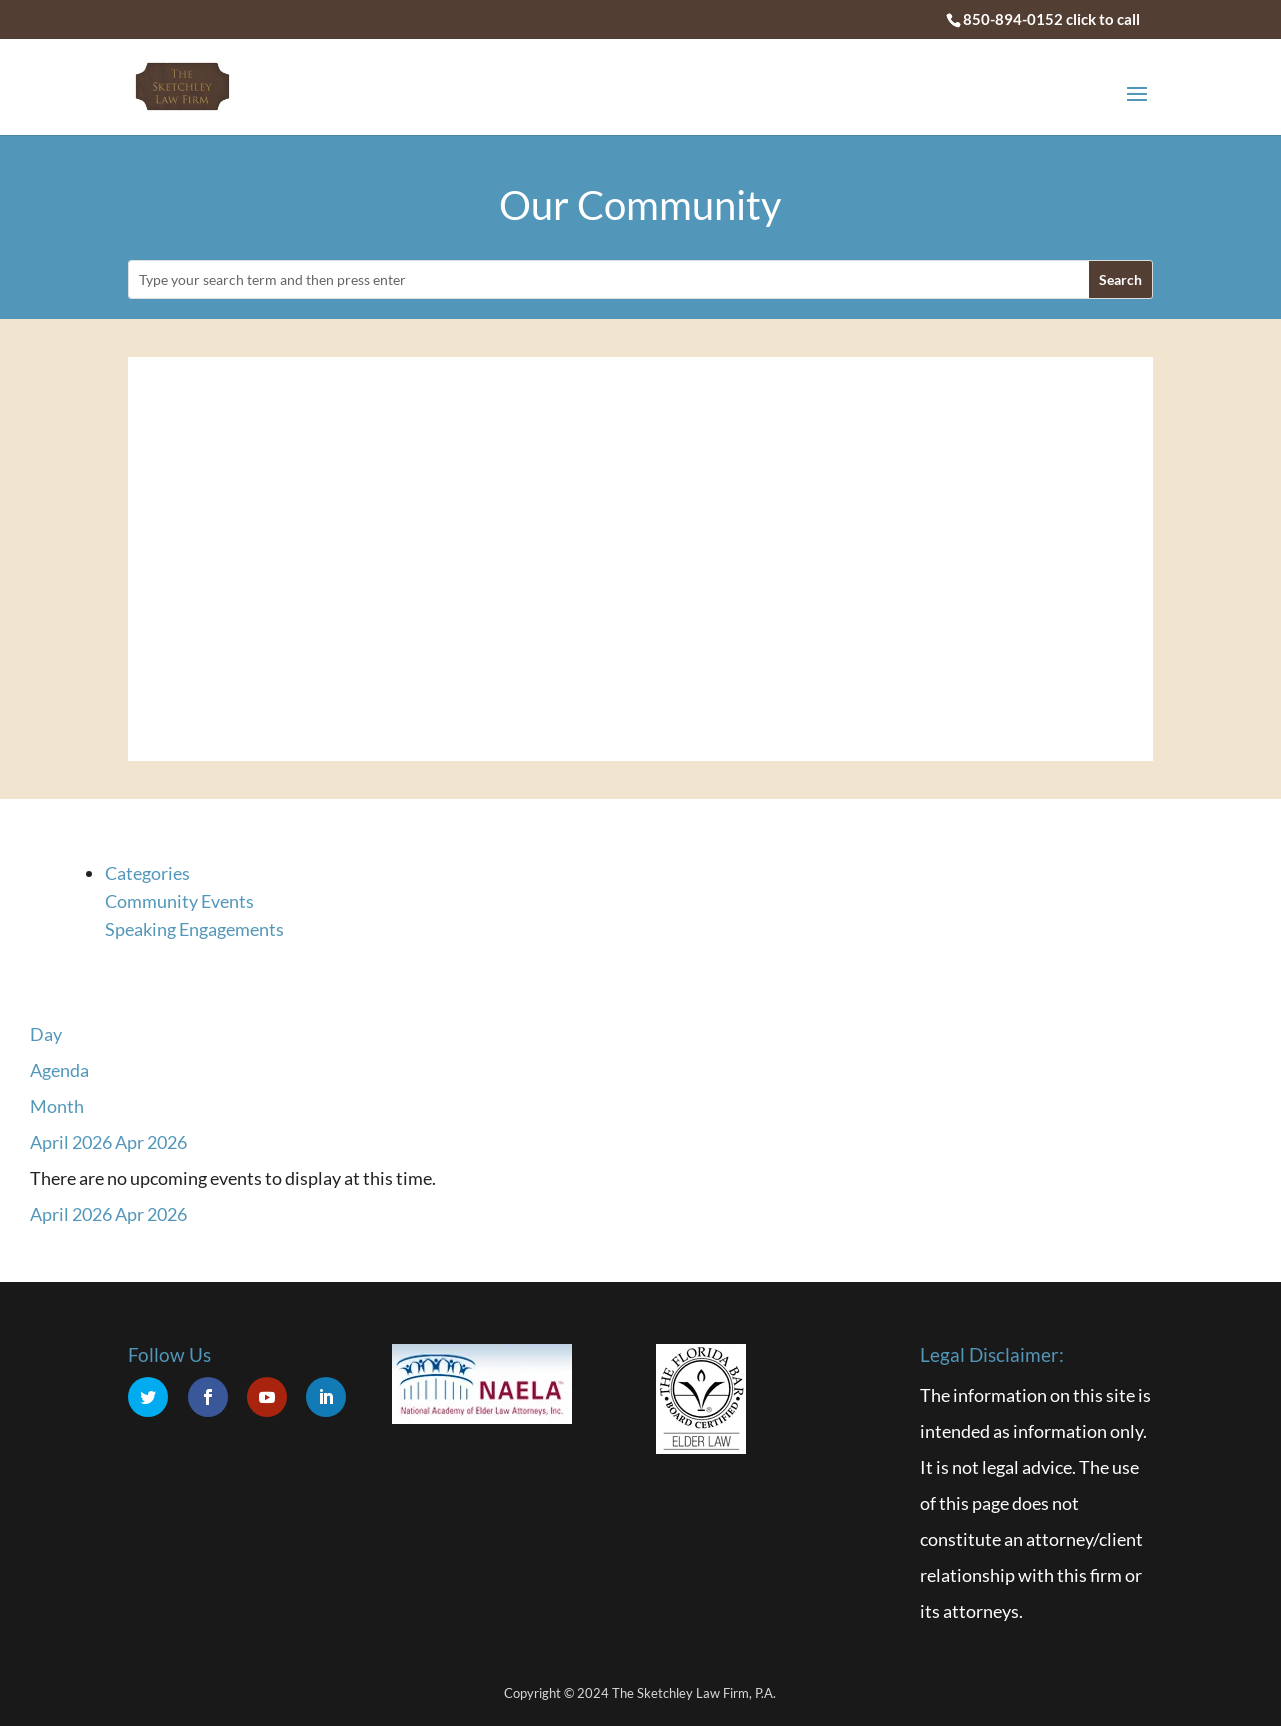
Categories (147, 873)
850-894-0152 (1013, 19)
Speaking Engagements (194, 929)
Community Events (179, 901)
